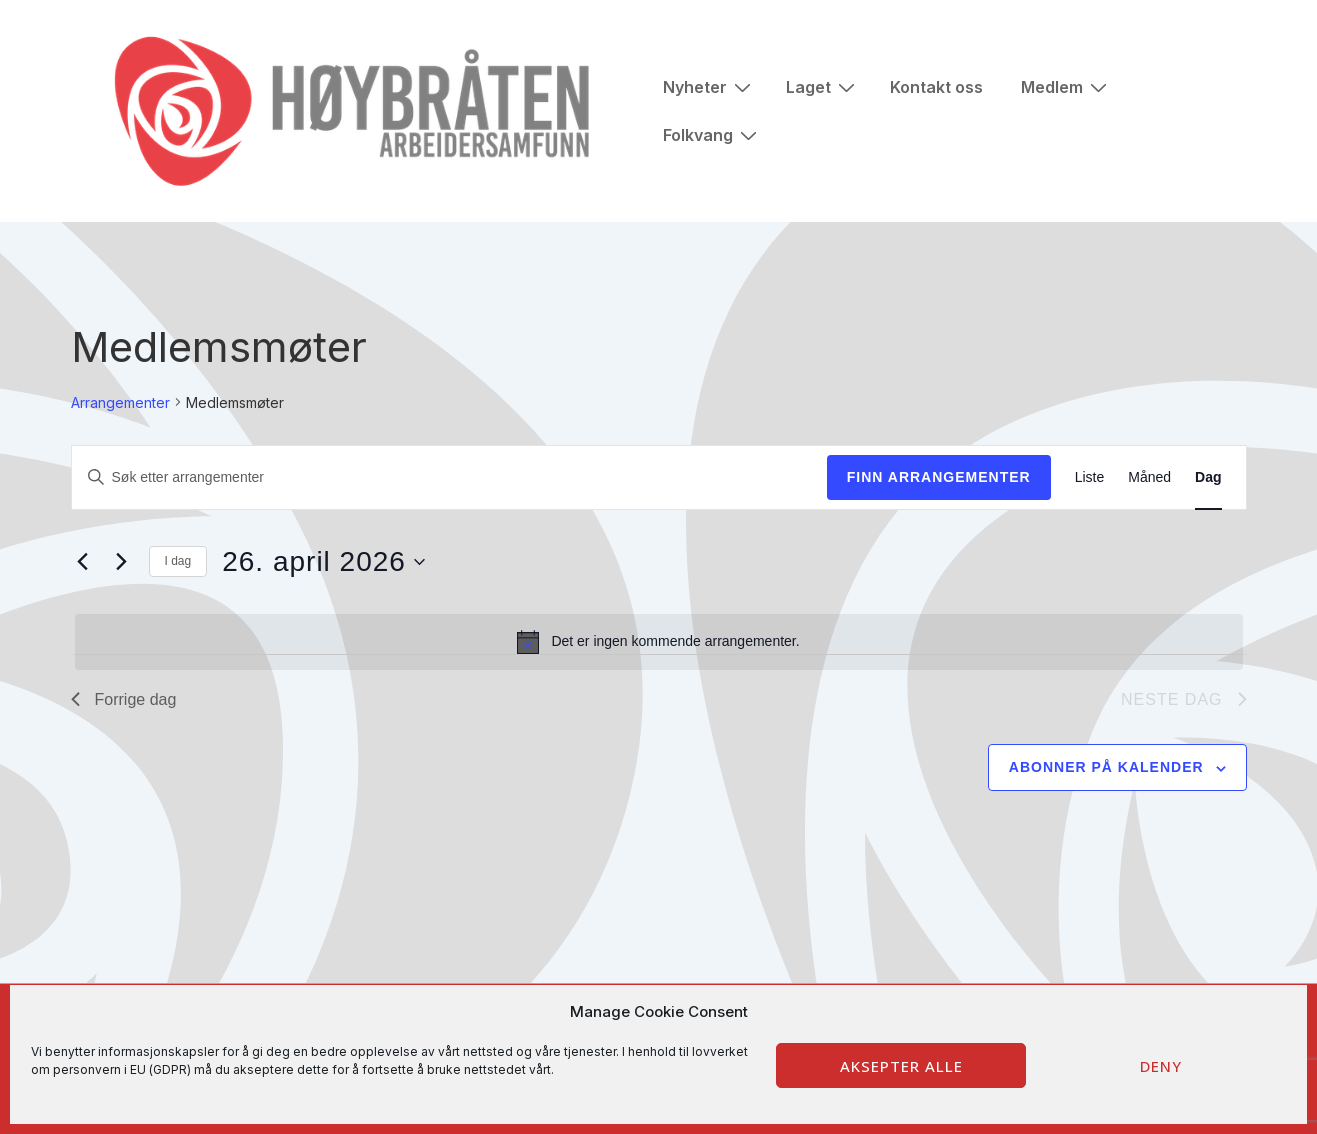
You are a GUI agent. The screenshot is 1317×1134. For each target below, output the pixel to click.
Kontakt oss (936, 87)
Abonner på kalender (1106, 767)
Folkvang (712, 134)
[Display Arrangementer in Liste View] (1090, 477)
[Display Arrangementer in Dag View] (1208, 477)
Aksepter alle (901, 1066)
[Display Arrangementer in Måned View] (1149, 477)
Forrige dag (124, 699)
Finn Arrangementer (939, 477)
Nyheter (709, 86)
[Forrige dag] (83, 562)
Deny (1161, 1066)
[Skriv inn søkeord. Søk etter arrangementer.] (449, 477)
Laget (823, 86)
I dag (178, 561)
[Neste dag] (122, 562)
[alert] (659, 642)
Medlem (1066, 86)
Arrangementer (120, 402)
